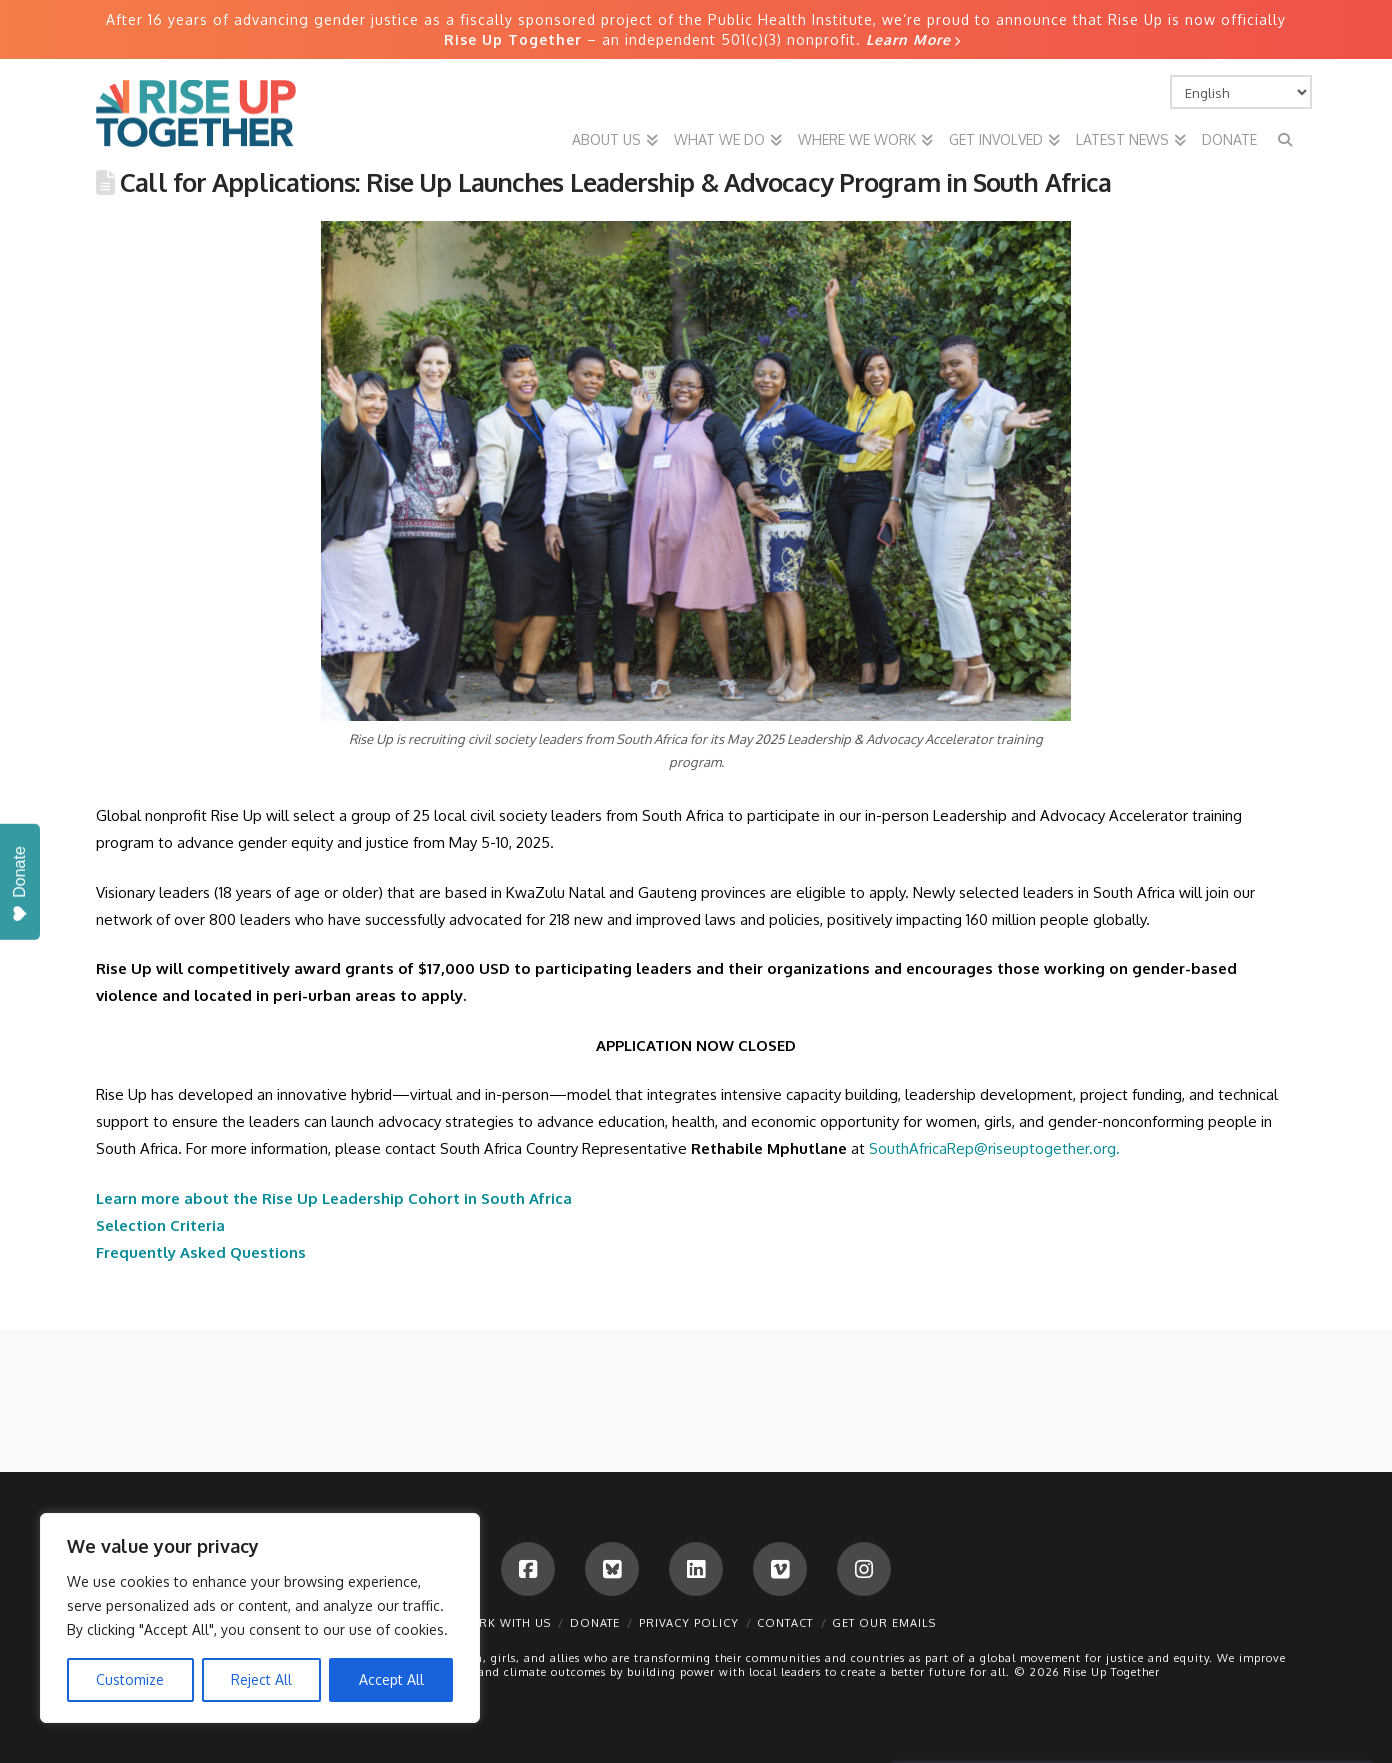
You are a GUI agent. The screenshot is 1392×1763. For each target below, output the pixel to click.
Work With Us (503, 1623)
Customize (130, 1679)
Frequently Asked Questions (201, 1252)
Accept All (391, 1679)
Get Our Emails (884, 1623)
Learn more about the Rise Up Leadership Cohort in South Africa (334, 1198)
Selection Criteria (160, 1225)
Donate (595, 1623)
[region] (260, 1618)
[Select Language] (1241, 92)
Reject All (261, 1679)
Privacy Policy (689, 1623)
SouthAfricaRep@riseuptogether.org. (994, 1148)
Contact (785, 1623)
